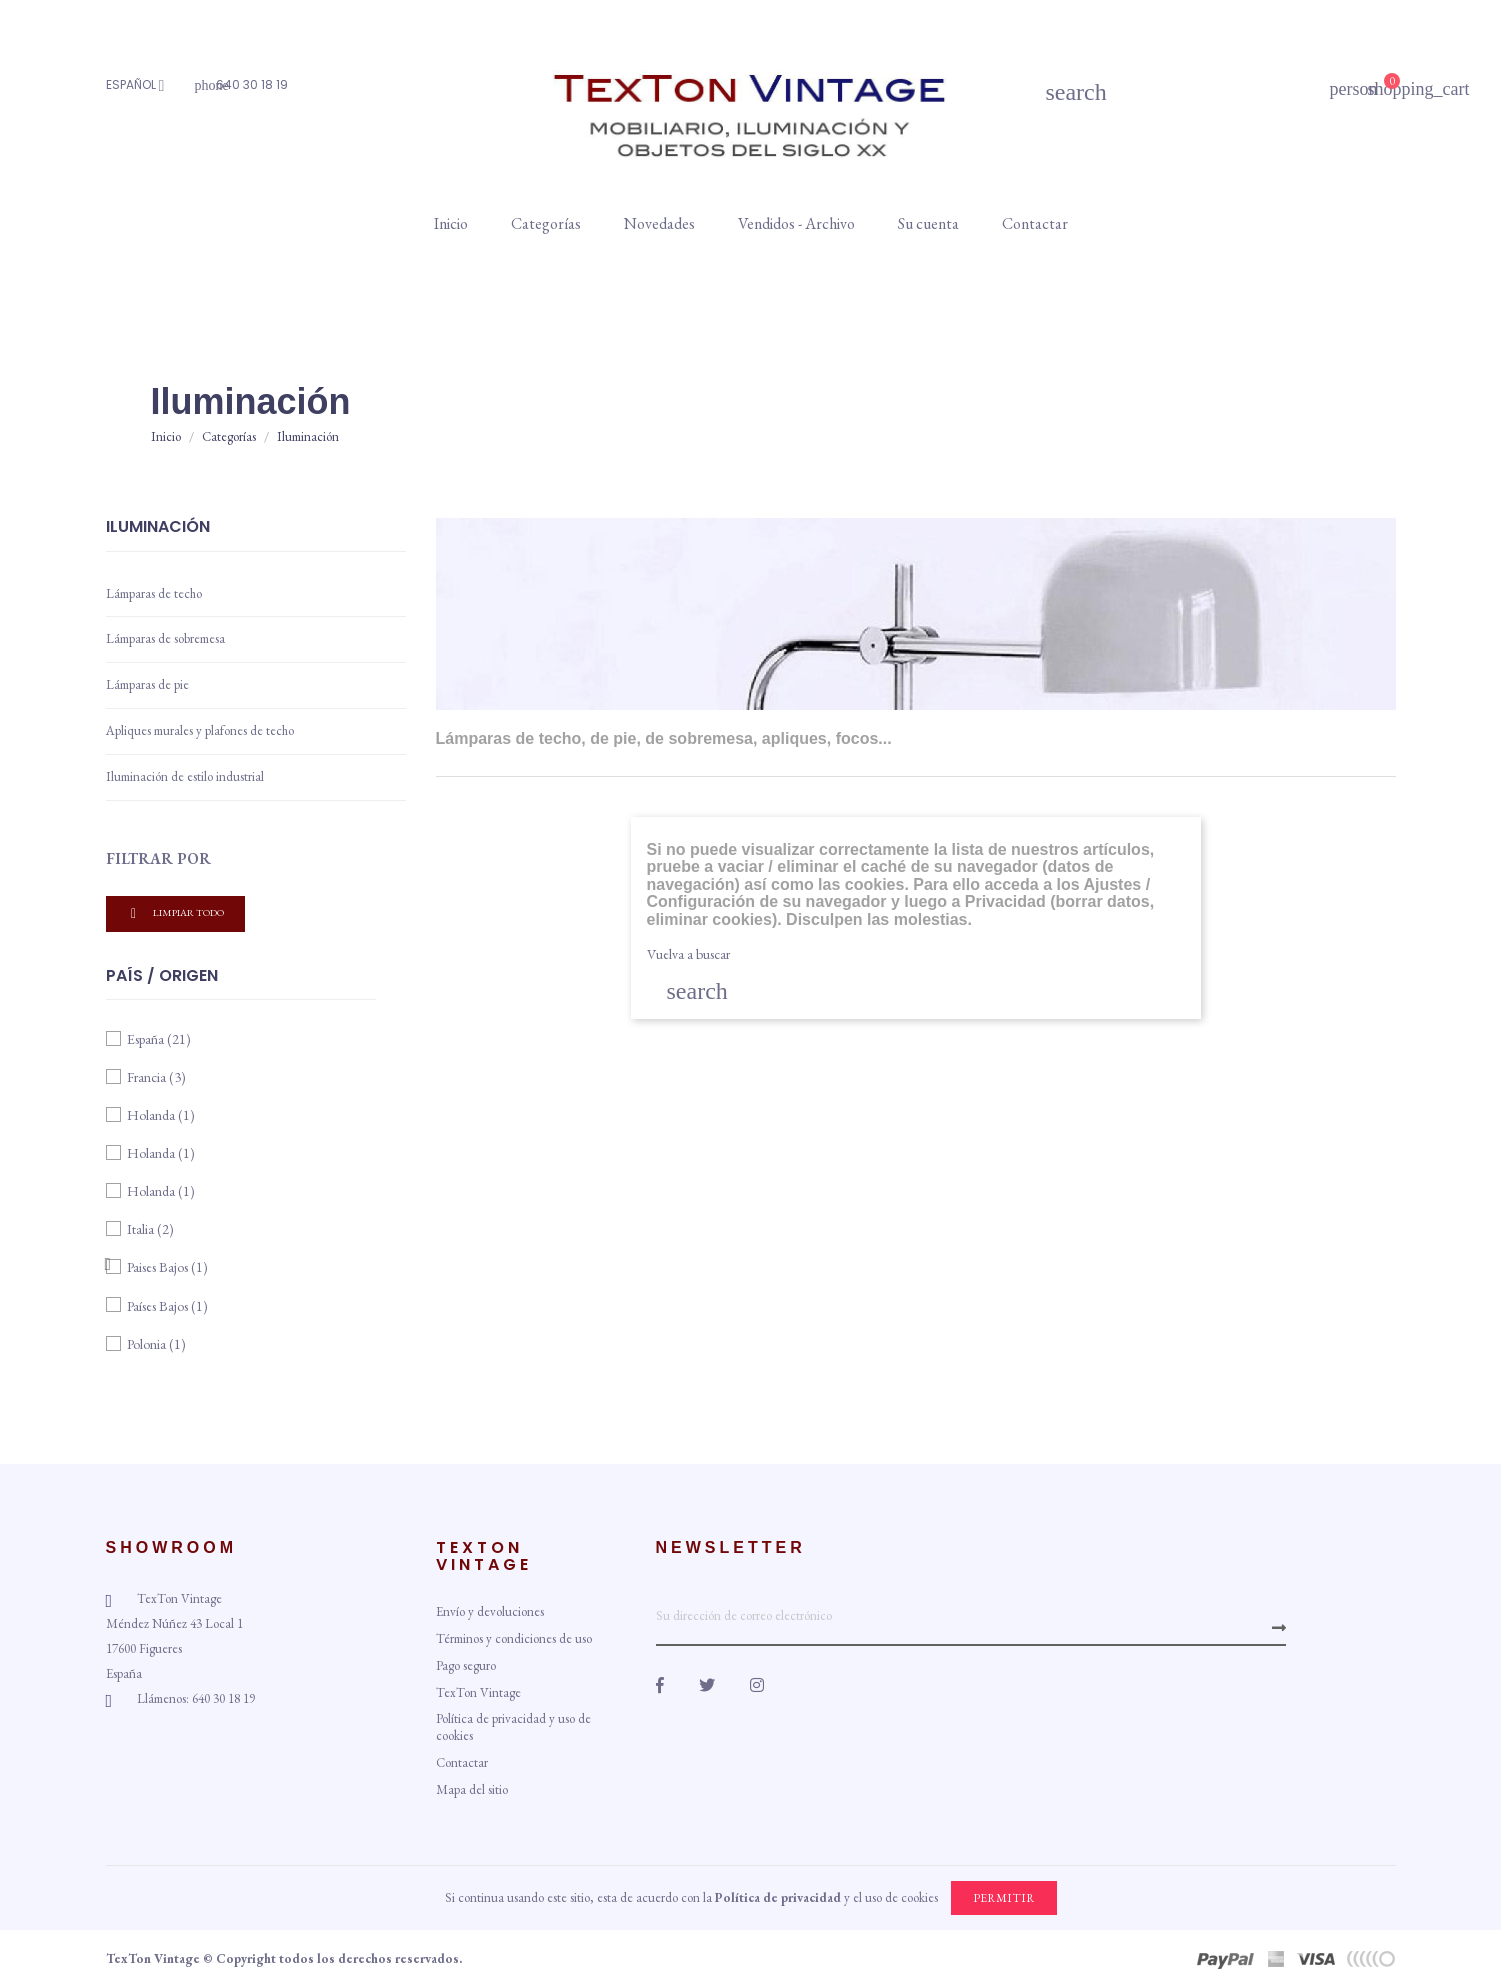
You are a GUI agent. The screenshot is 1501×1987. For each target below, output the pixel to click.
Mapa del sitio (472, 1789)
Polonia (156, 1344)
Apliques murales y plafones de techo (200, 730)
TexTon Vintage (478, 1692)
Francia (156, 1077)
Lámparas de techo (154, 593)
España (159, 1039)
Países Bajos (167, 1306)
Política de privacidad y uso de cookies (513, 1727)
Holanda (161, 1115)
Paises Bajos (167, 1267)
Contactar (462, 1762)
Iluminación (158, 528)
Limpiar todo (175, 913)
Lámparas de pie (147, 684)
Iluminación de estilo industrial (185, 776)
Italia (150, 1229)
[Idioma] (140, 85)
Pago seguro (466, 1665)
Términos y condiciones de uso (514, 1638)
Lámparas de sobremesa (165, 638)
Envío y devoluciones (490, 1611)
